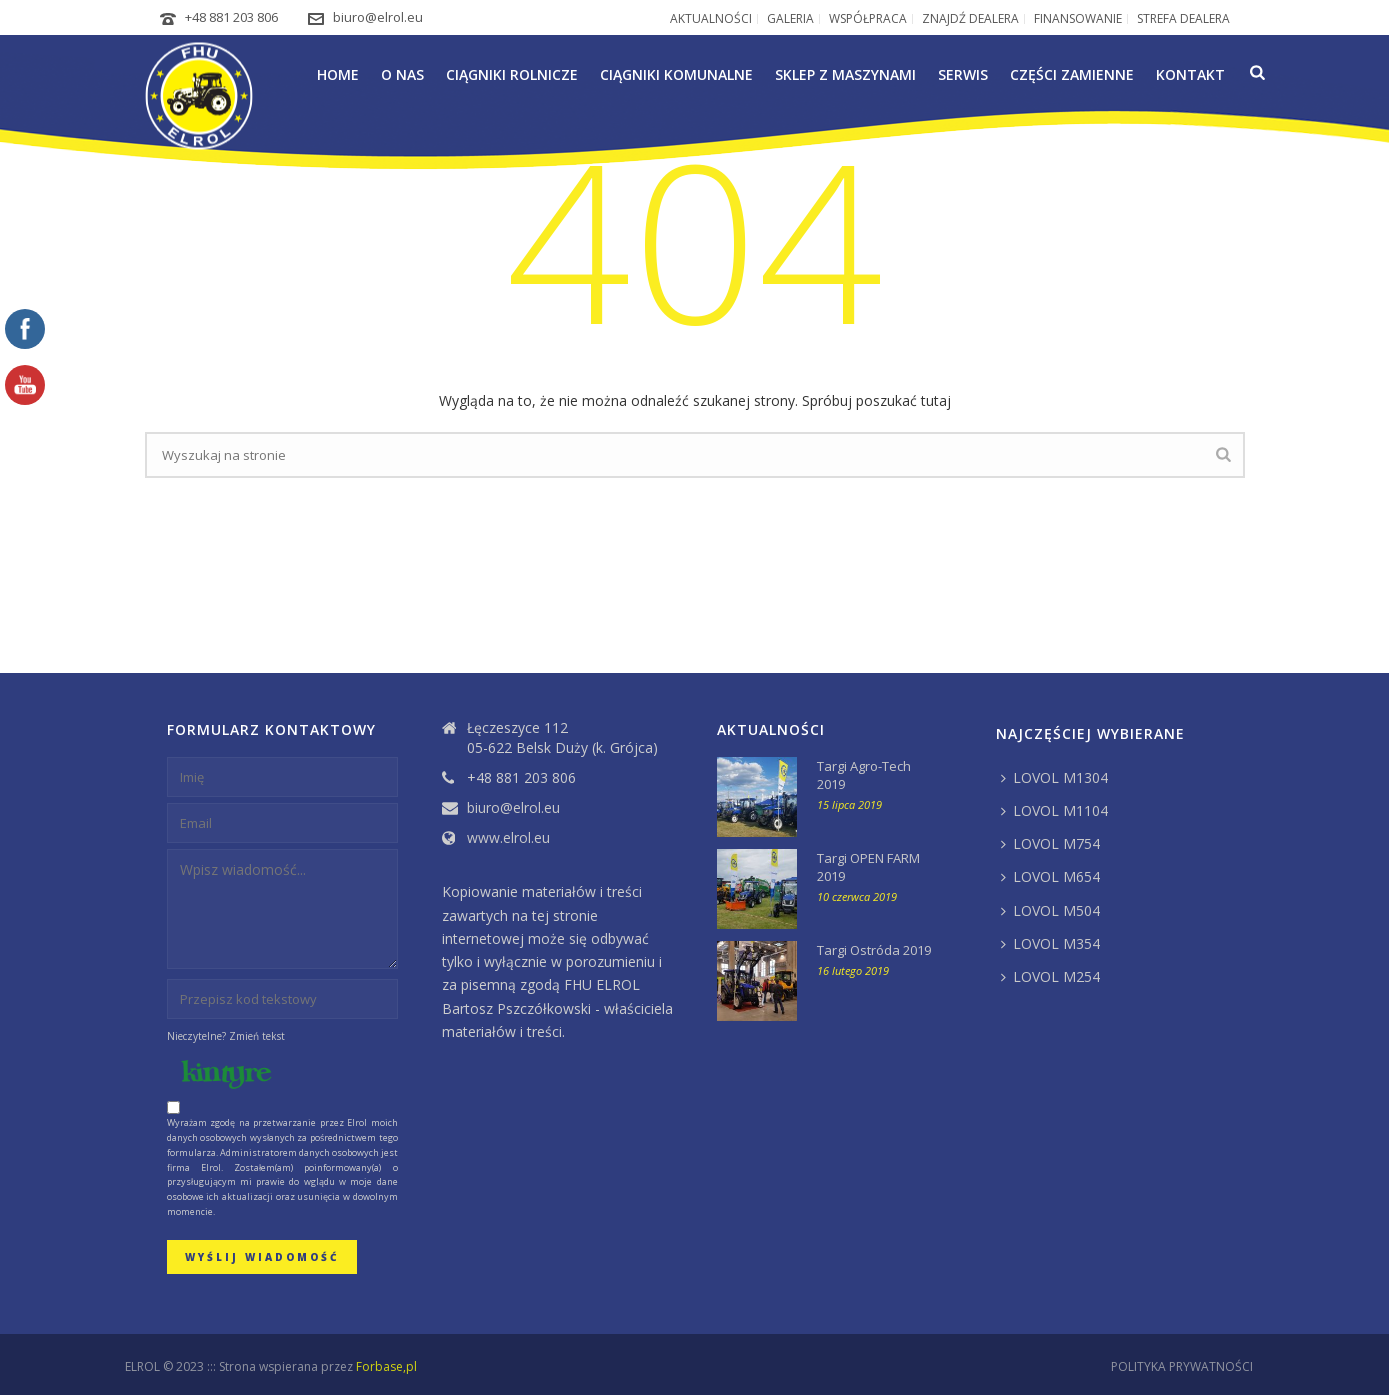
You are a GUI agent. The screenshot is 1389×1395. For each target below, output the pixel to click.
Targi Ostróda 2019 (874, 950)
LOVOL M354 (1050, 943)
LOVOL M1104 (1054, 810)
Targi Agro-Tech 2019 (864, 775)
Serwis (963, 74)
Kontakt (1190, 74)
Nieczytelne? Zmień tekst (226, 1036)
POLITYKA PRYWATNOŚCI (1182, 1367)
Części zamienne (1072, 74)
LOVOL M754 (1050, 843)
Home (338, 74)
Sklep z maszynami (845, 74)
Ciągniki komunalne (676, 74)
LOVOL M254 (1050, 976)
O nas (402, 74)
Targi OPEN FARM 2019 (868, 867)
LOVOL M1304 (1054, 777)
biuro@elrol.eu (378, 17)
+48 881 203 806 (231, 17)
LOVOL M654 (1050, 876)
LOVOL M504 (1050, 910)
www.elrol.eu (508, 838)
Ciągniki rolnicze (512, 74)
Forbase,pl (386, 1366)
